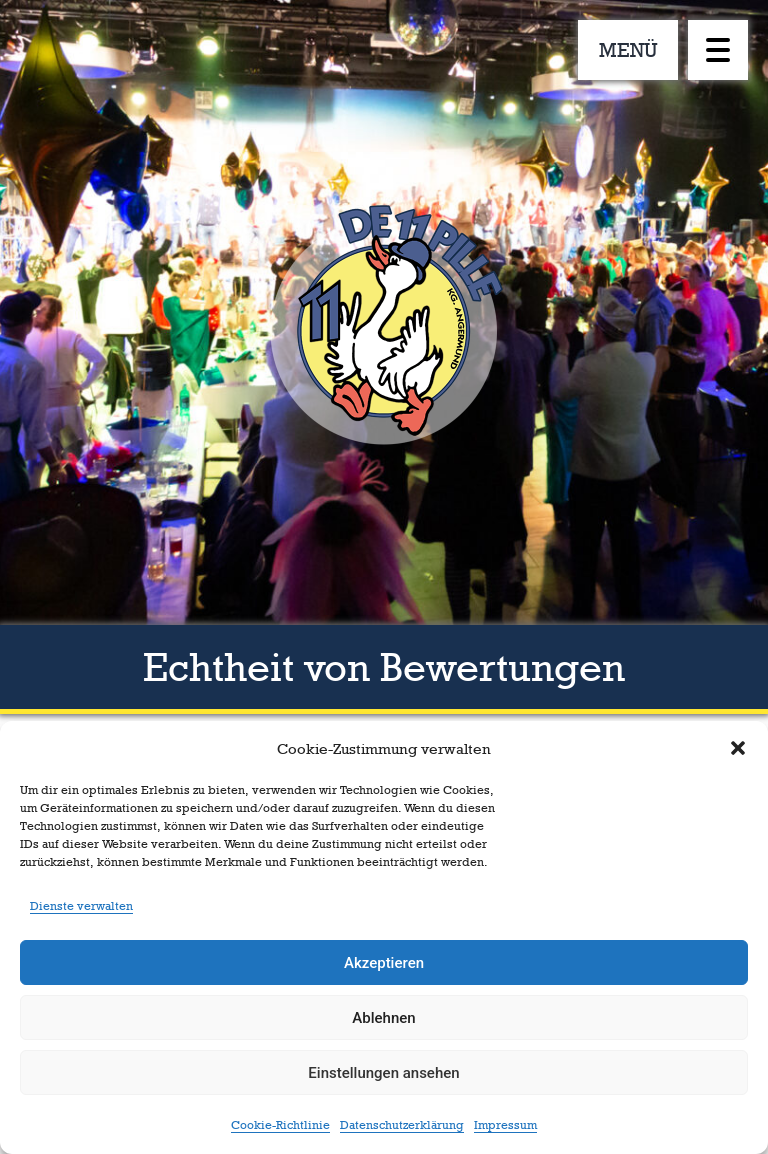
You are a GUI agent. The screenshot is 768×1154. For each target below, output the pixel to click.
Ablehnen (383, 1018)
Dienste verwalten (81, 906)
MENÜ (628, 50)
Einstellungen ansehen (383, 1073)
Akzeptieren (384, 963)
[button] (738, 748)
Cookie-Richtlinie (280, 1125)
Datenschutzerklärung (402, 1125)
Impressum (505, 1125)
